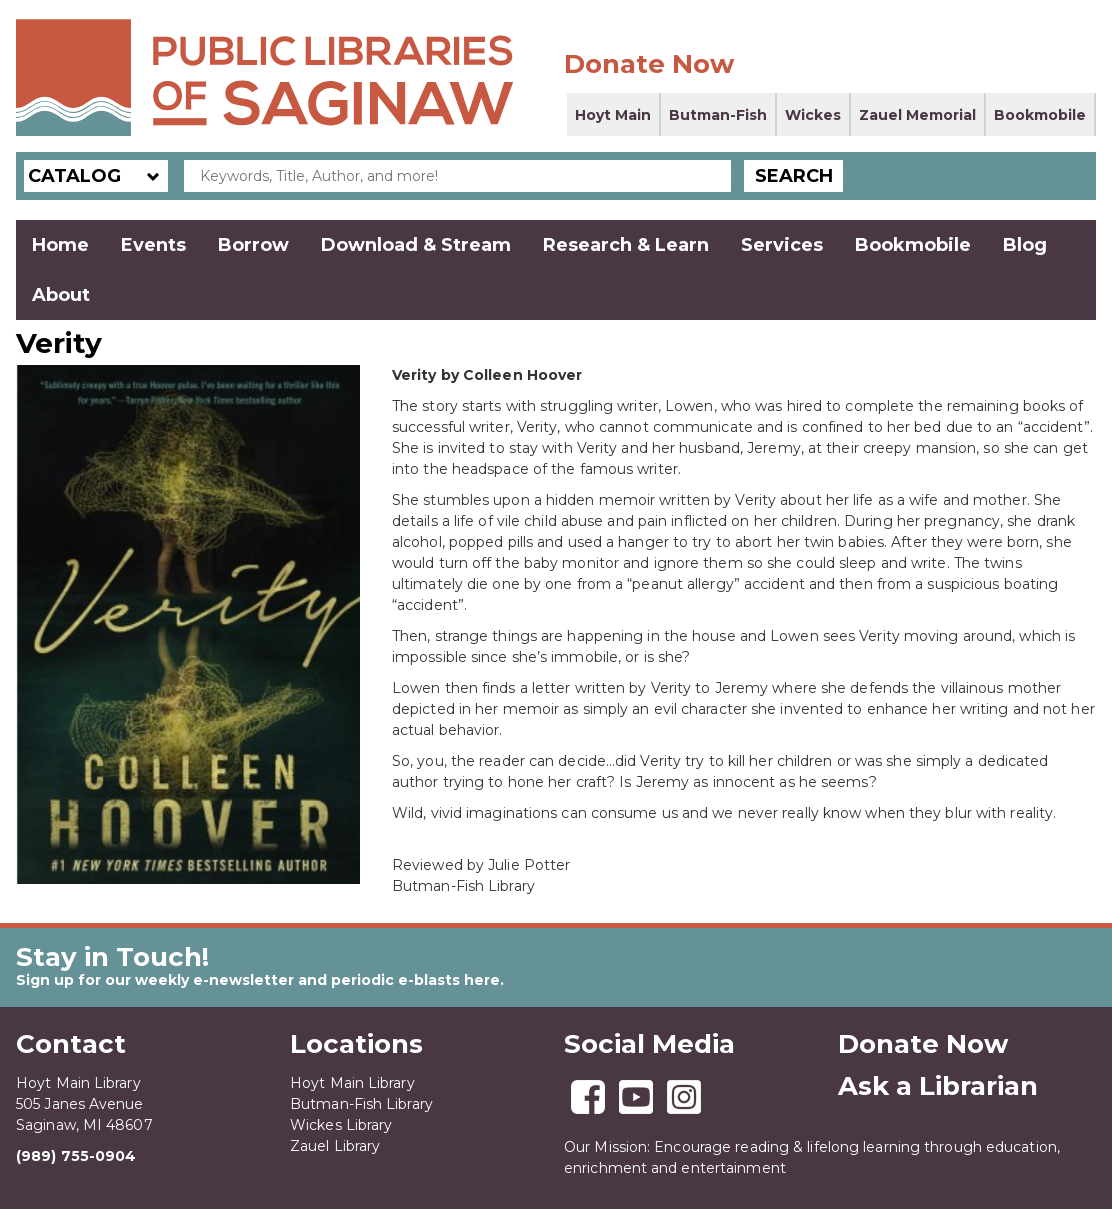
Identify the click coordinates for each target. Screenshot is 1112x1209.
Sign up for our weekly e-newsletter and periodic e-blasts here (258, 980)
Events (153, 245)
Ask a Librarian (938, 1086)
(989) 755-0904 (76, 1156)
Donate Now (649, 64)
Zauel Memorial (917, 115)
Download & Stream (416, 245)
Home (60, 245)
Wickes (813, 115)
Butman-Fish (718, 115)
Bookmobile (1040, 115)
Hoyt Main (613, 115)
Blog (1025, 245)
